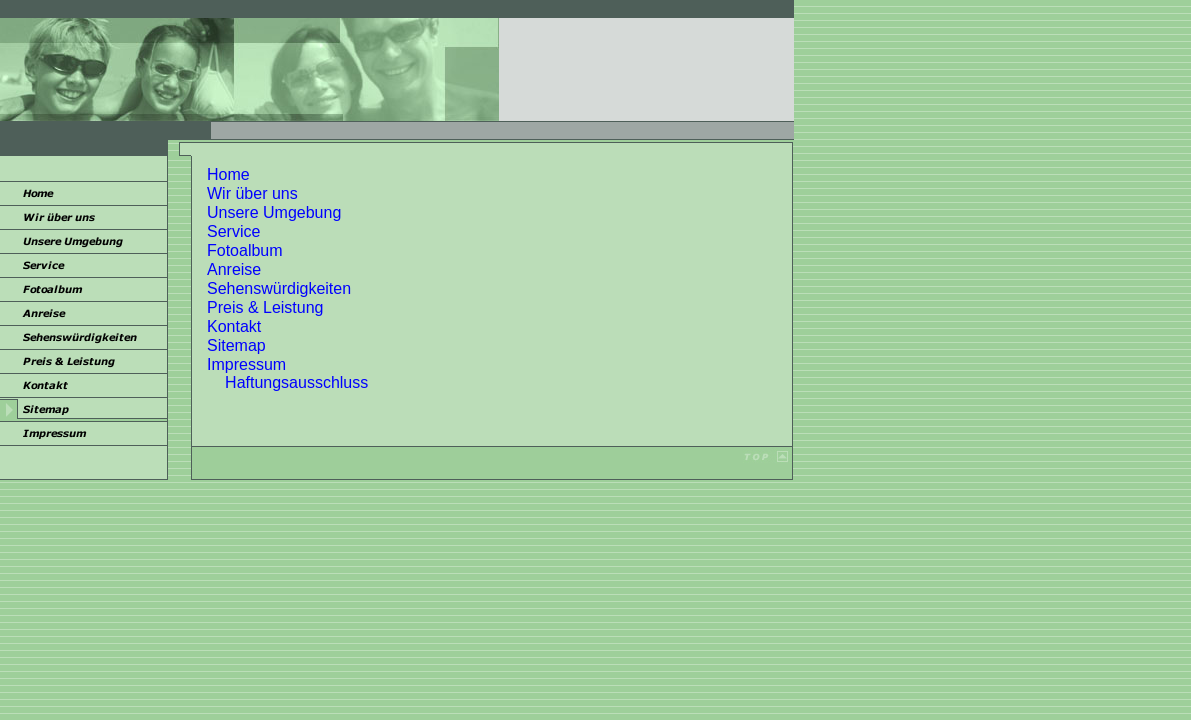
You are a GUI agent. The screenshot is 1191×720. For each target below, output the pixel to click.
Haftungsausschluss (296, 382)
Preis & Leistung (265, 307)
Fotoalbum (245, 250)
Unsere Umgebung (274, 212)
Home (228, 174)
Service (233, 231)
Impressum (246, 364)
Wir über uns (252, 193)
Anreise (234, 269)
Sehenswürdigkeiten (279, 288)
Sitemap (236, 345)
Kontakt (234, 326)
